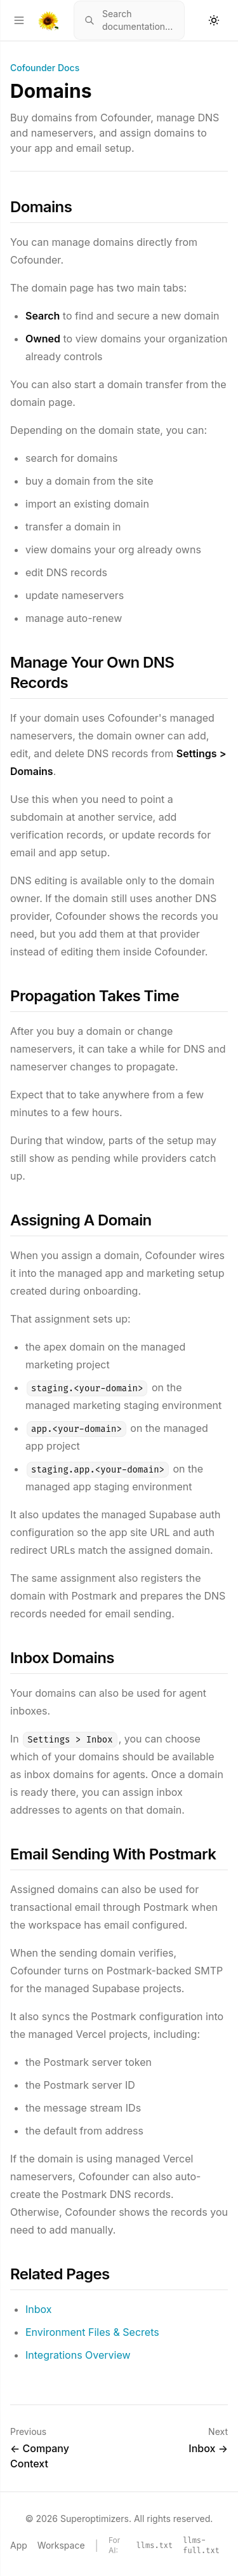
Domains (41, 207)
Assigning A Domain (81, 1220)
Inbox (38, 2309)
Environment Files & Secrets (92, 2332)
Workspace (61, 2545)
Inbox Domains (62, 1658)
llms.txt (154, 2545)
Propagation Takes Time (94, 996)
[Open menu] (19, 20)
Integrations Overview (78, 2355)
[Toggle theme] (214, 20)
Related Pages (60, 2274)
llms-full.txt (201, 2545)
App (18, 2545)
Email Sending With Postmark (113, 1854)
